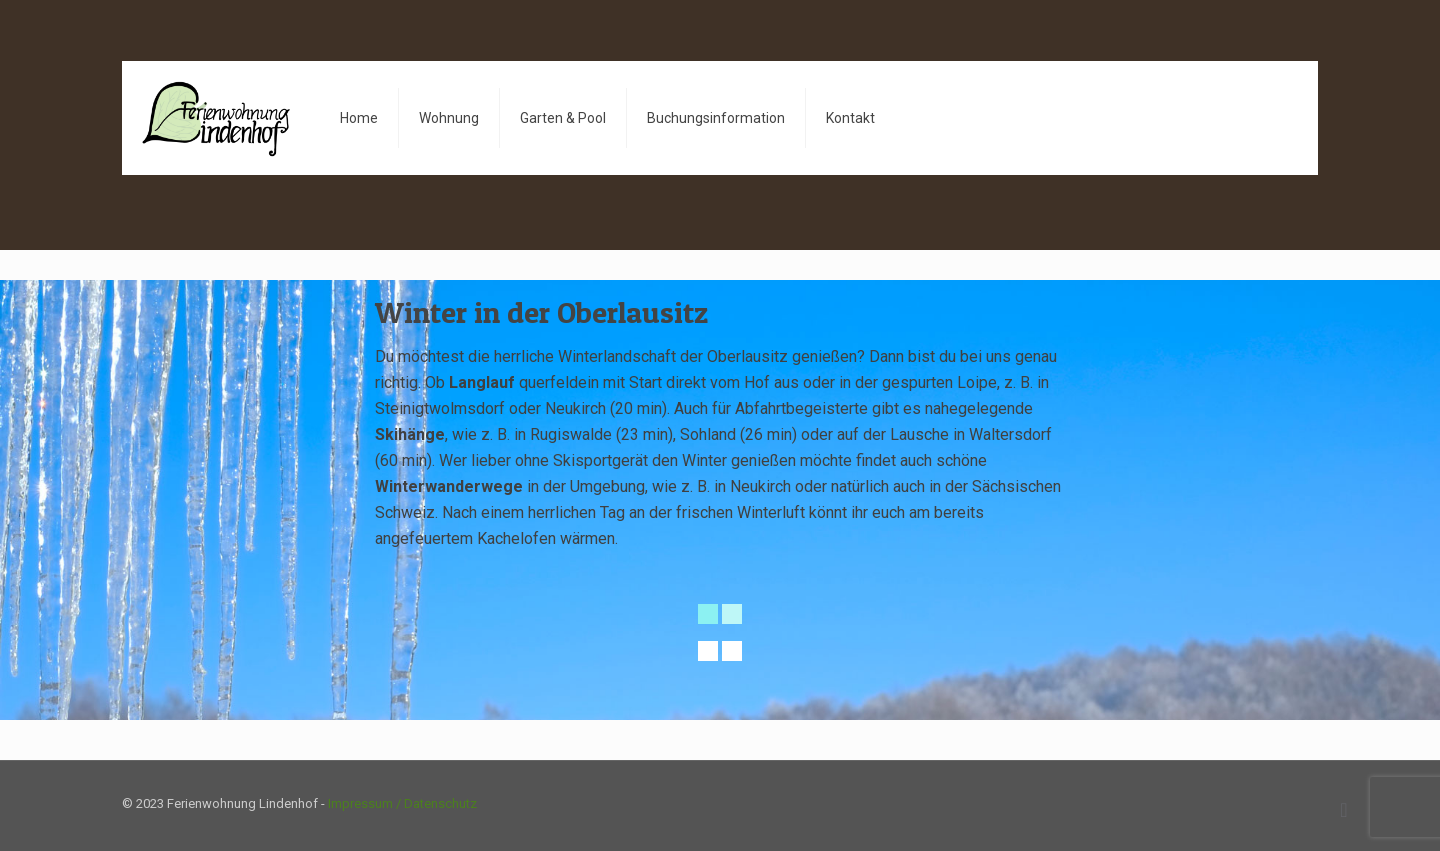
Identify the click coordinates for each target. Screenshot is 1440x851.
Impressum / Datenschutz (402, 803)
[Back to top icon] (1344, 810)
